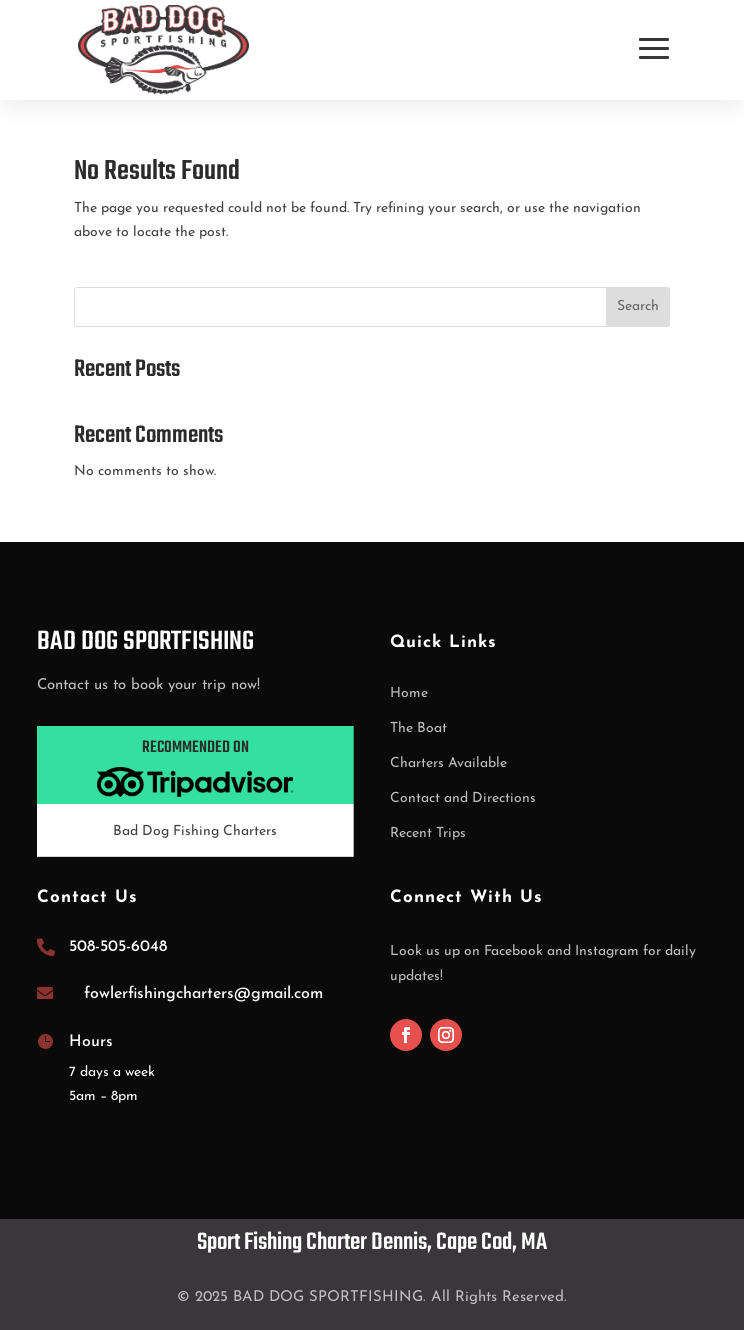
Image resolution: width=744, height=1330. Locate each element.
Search (638, 306)
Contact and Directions (463, 798)
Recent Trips (428, 833)
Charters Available (448, 763)
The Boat (418, 728)
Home (409, 693)
